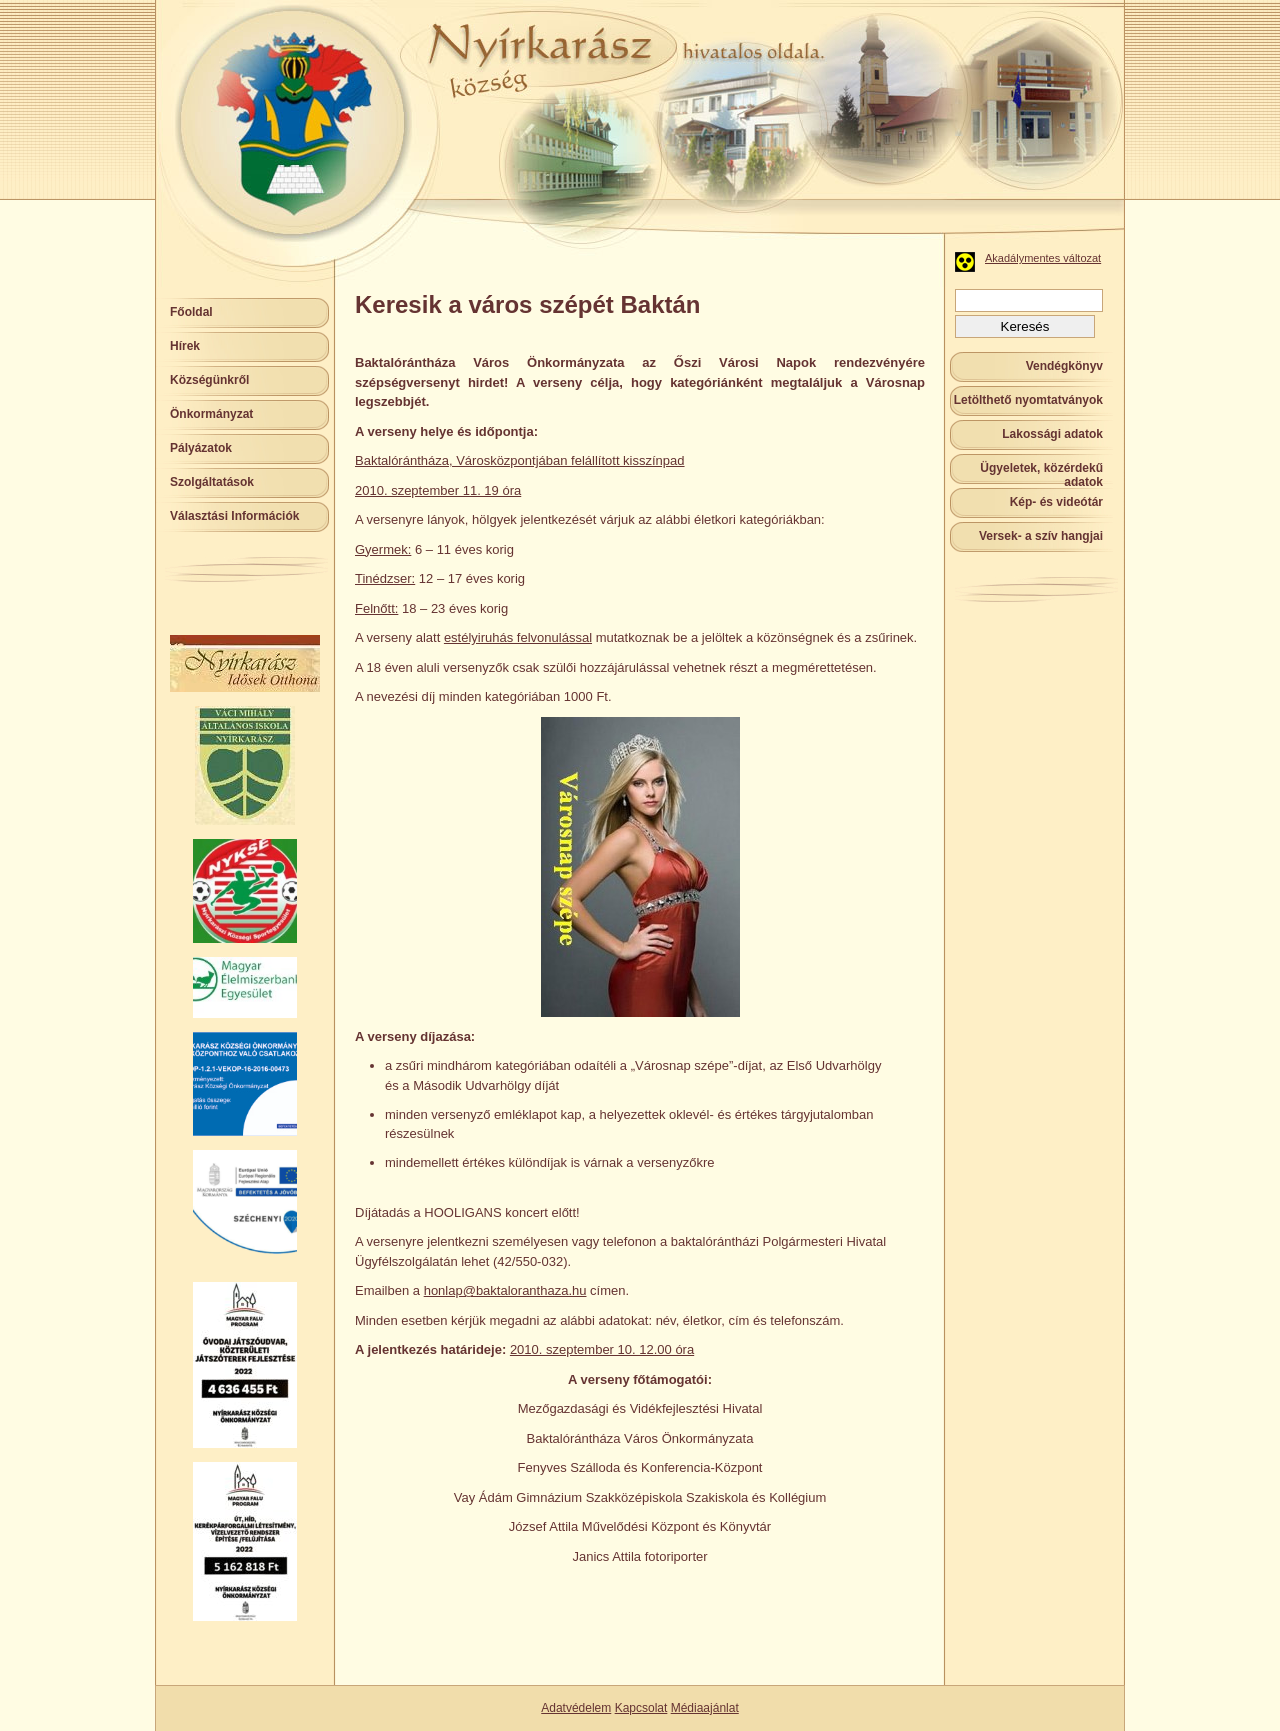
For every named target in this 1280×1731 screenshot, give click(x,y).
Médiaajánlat (705, 1708)
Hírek (185, 346)
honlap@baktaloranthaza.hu (505, 1290)
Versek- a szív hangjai (1041, 536)
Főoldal (191, 312)
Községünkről (209, 380)
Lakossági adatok (1052, 434)
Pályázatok (201, 448)
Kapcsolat (641, 1708)
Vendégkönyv (1064, 366)
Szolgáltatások (212, 482)
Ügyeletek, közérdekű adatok (1041, 475)
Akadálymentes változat (1043, 258)
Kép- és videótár (1056, 502)
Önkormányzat (211, 414)
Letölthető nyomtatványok (1028, 400)
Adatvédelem (576, 1708)
